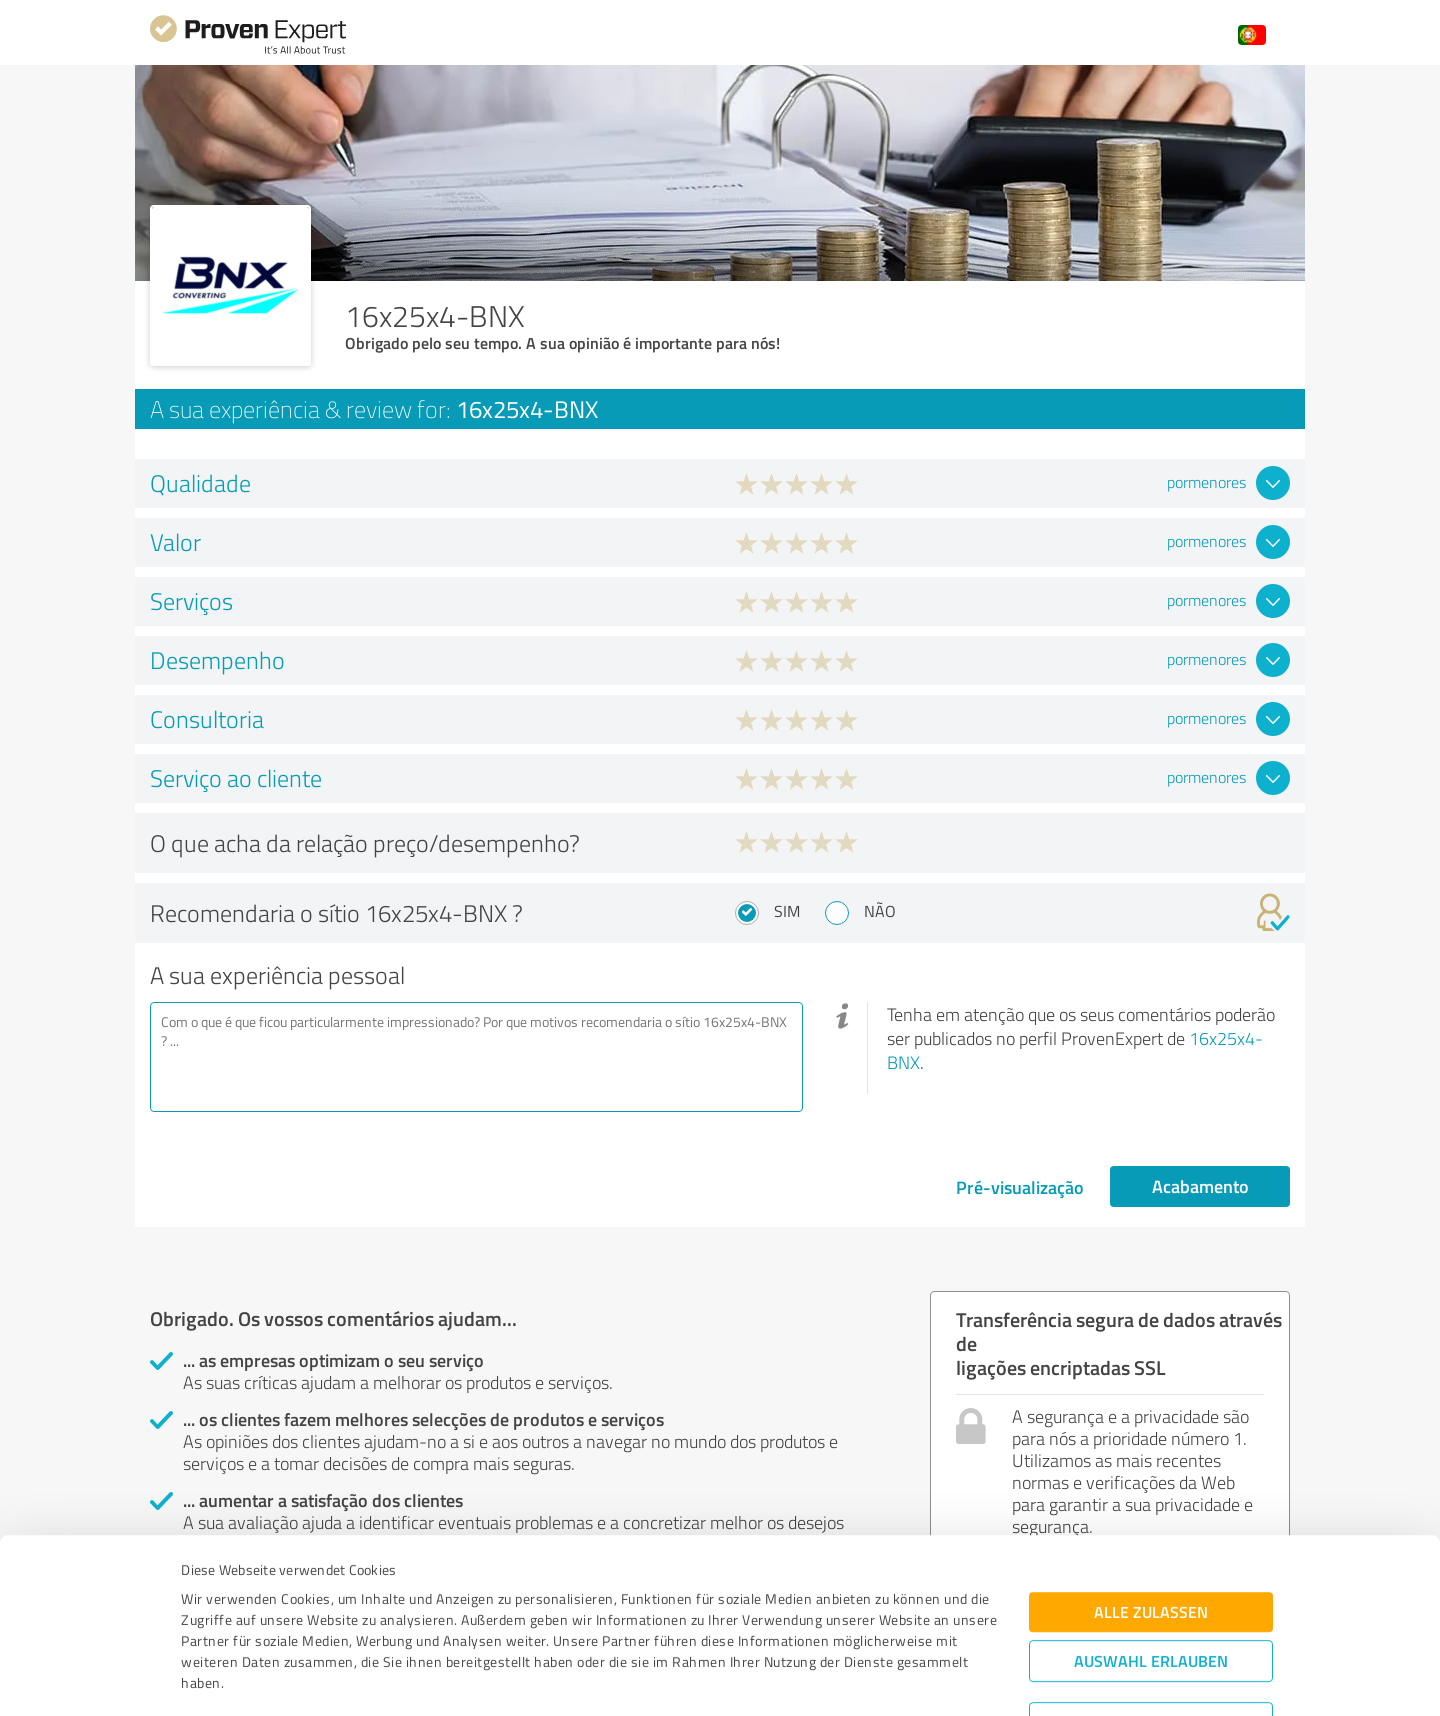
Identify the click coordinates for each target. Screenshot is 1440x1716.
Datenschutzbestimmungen (351, 1622)
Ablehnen (1151, 1620)
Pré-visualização (1020, 1187)
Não (880, 911)
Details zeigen (860, 1678)
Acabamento (1200, 1186)
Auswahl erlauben (1151, 1558)
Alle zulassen (1151, 1509)
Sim (787, 911)
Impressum (217, 1622)
